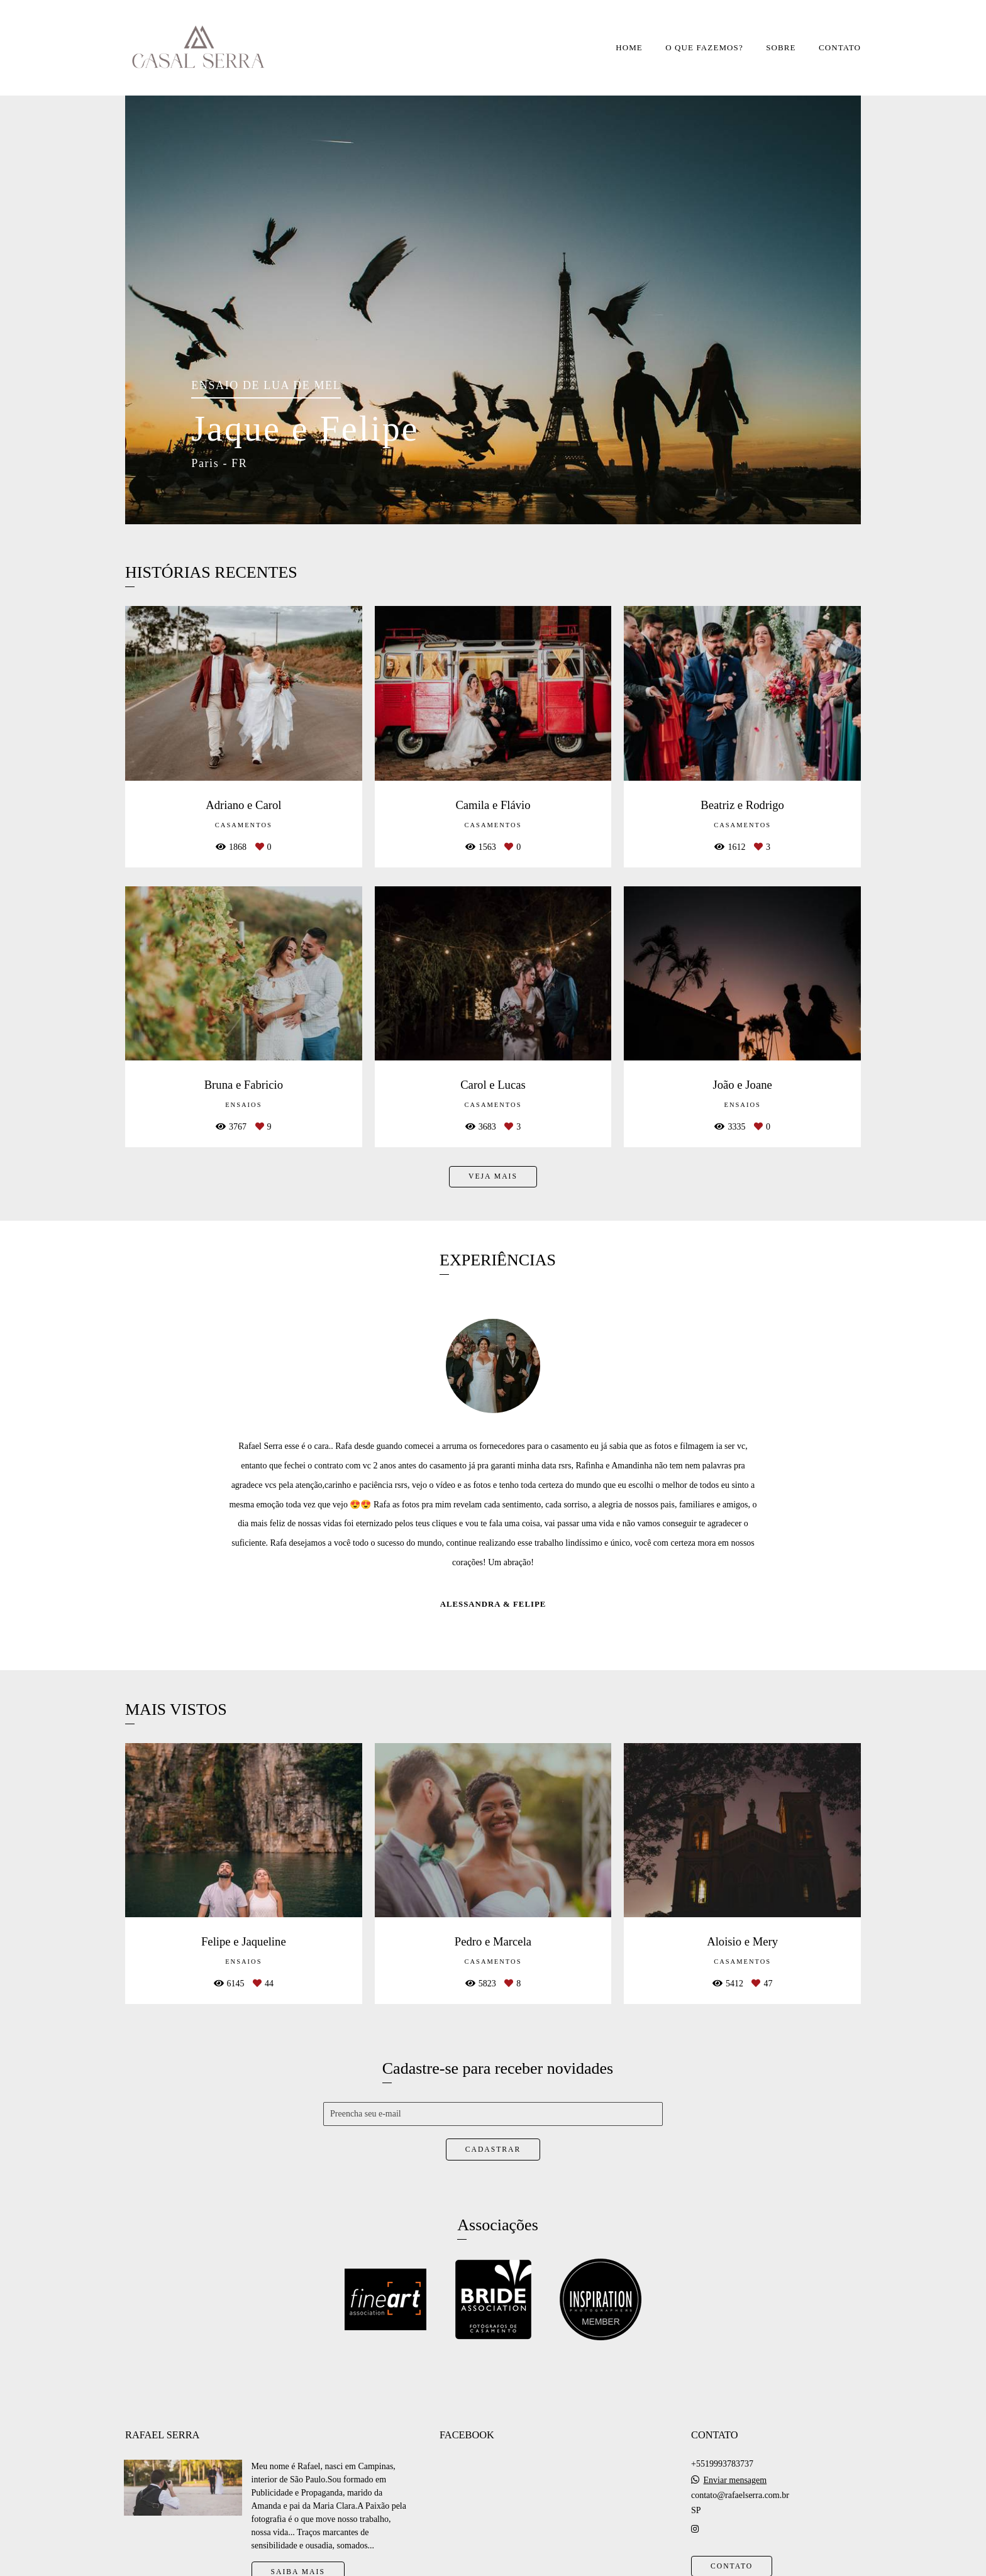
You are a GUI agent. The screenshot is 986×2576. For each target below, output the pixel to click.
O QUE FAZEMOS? (704, 47)
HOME (629, 47)
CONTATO (840, 47)
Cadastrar (493, 2149)
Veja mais (493, 1176)
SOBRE (780, 47)
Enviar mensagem (735, 2480)
